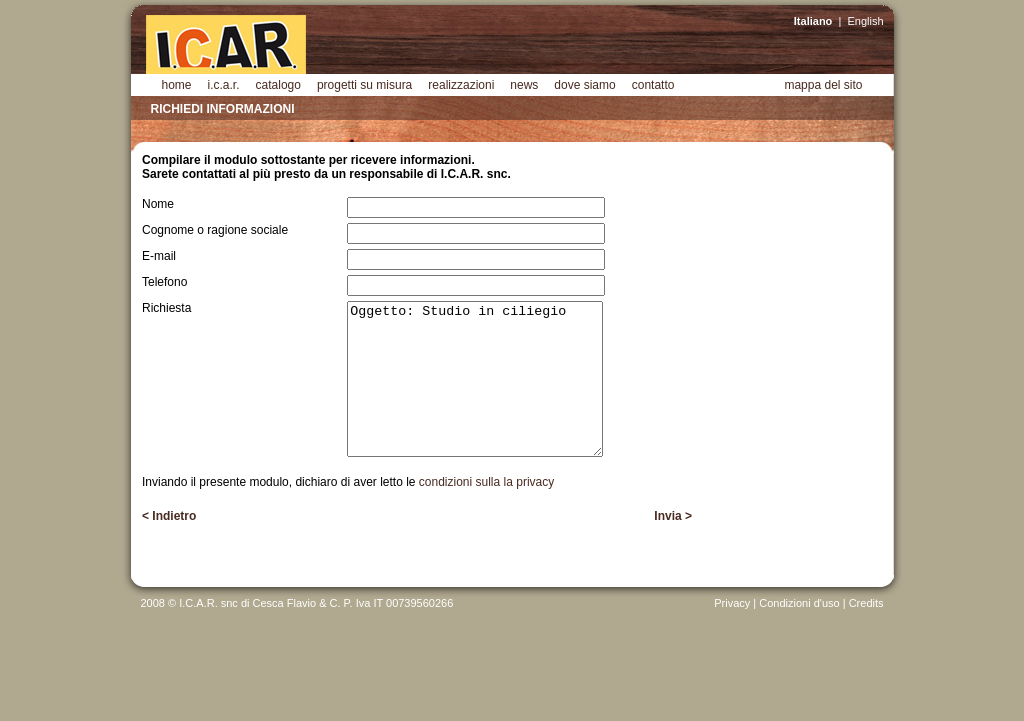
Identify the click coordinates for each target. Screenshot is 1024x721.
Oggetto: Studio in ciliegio (475, 379)
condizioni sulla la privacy (486, 482)
